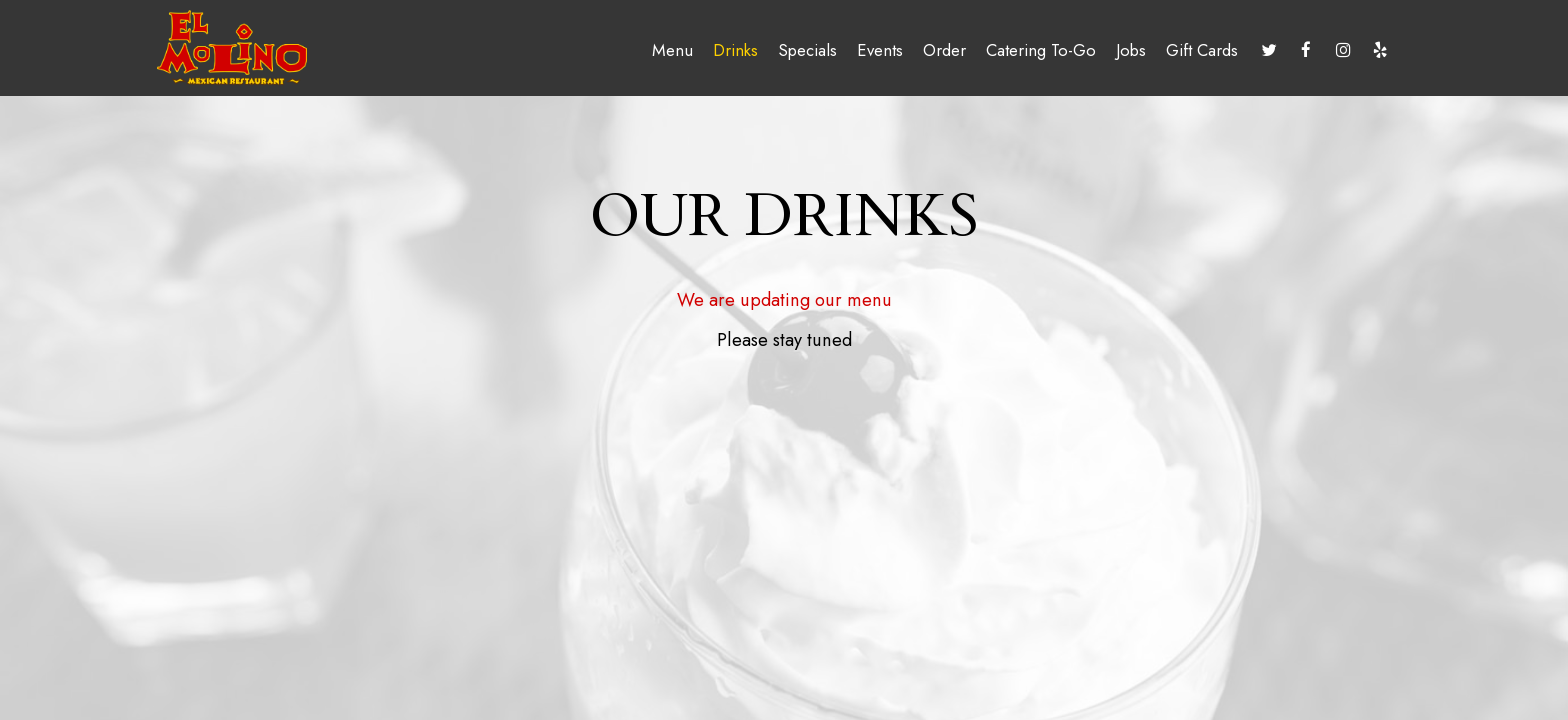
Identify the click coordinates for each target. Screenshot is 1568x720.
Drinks (735, 50)
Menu (672, 50)
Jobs (1131, 50)
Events (880, 50)
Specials (807, 50)
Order (944, 50)
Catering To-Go (1041, 50)
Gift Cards (1202, 50)
